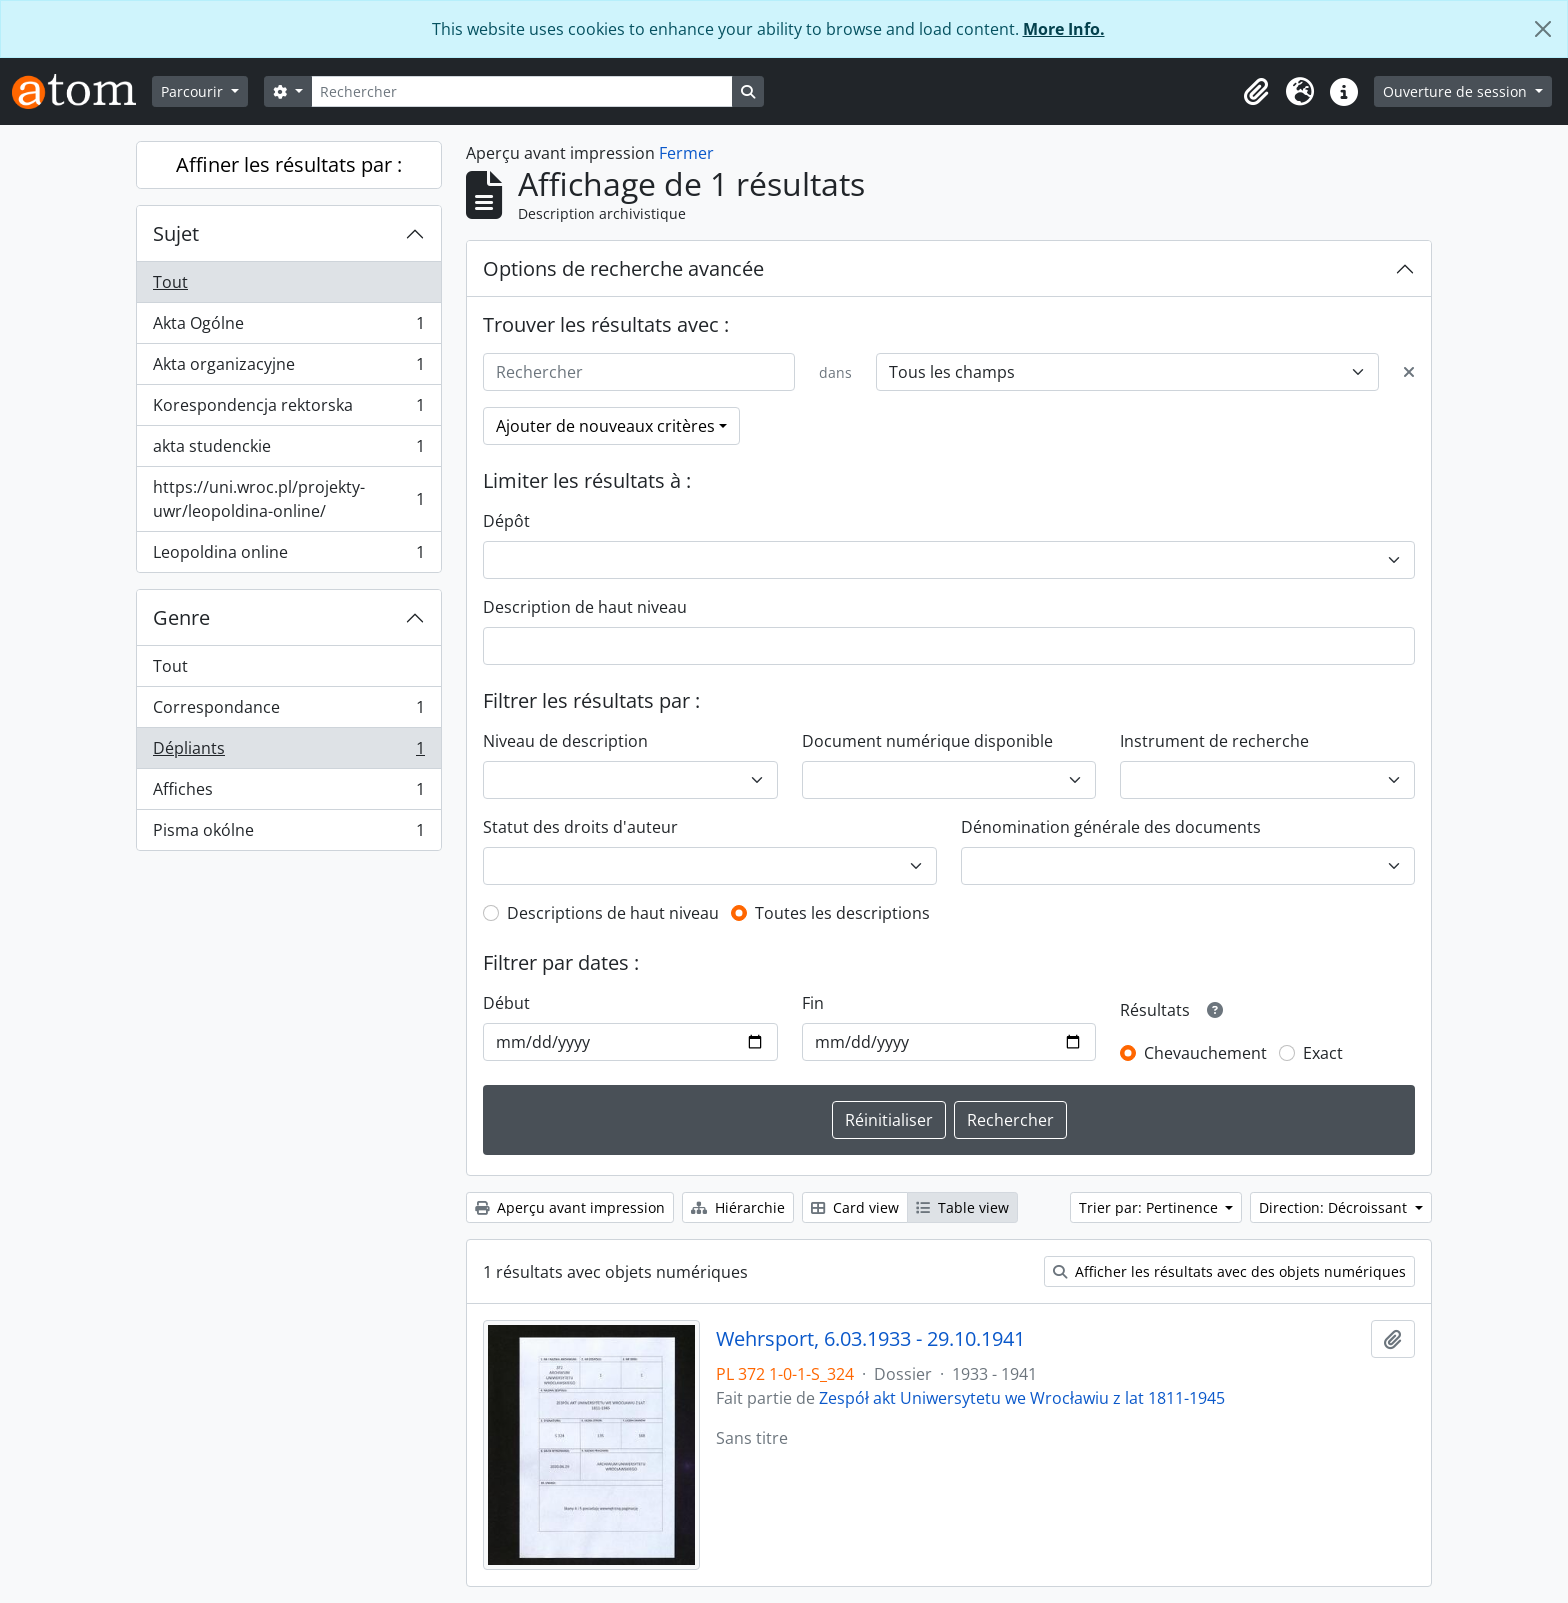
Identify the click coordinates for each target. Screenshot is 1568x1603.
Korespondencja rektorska (288, 409)
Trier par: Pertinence (1150, 1207)
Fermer (686, 153)
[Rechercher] (522, 91)
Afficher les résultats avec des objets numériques (1229, 1271)
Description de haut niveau (585, 607)
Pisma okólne (288, 834)
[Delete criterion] (1409, 372)
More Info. (1064, 29)
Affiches (288, 793)
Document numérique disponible (927, 741)
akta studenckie (288, 450)
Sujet (176, 233)
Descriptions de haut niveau (613, 913)
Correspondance (288, 711)
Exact (1323, 1053)
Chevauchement (1205, 1053)
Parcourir (194, 91)
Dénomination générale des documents (1111, 827)
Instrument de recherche (1214, 741)
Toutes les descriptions (842, 913)
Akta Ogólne (288, 327)
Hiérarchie (738, 1207)
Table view (962, 1207)
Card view (855, 1207)
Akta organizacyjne (288, 368)
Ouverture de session (1457, 91)
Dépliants (288, 752)
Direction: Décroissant (1335, 1207)
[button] (1256, 92)
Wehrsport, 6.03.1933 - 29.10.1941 (870, 1339)
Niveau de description (565, 741)
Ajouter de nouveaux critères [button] (605, 426)
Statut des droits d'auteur (580, 827)
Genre (181, 617)
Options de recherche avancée (623, 268)
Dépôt (506, 521)
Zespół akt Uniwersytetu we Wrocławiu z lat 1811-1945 (1022, 1398)
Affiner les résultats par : (289, 164)
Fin (813, 1003)
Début (506, 1003)
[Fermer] (1543, 29)
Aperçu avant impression (570, 1207)
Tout (170, 282)
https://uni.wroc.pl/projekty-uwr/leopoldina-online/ (288, 499)
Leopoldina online (288, 556)
